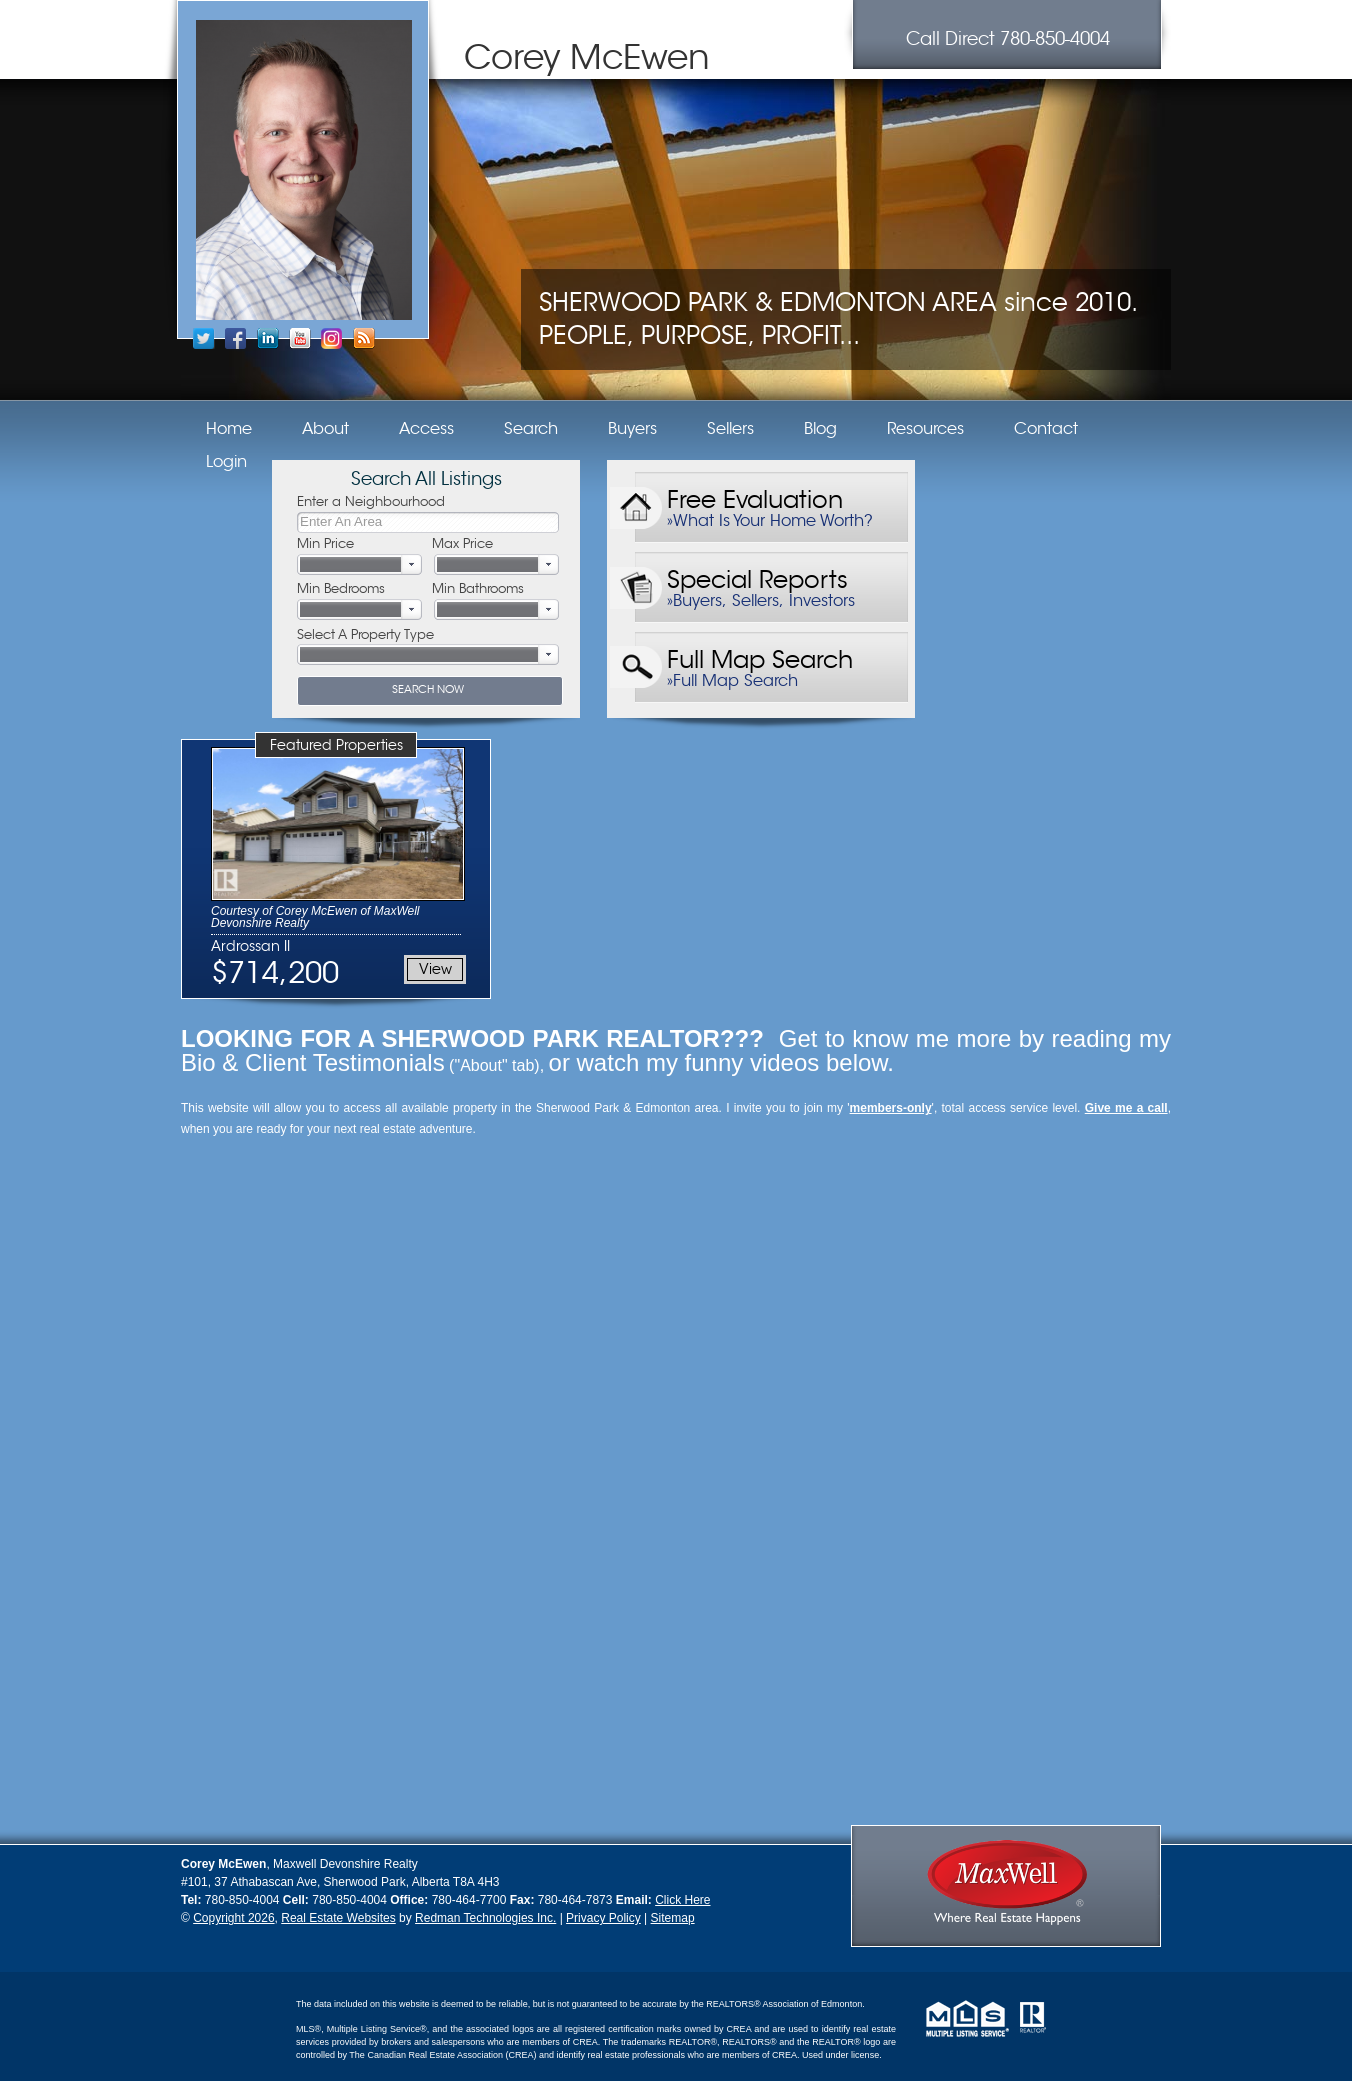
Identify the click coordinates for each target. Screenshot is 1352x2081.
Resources (925, 429)
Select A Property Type (365, 634)
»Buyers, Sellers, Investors (761, 601)
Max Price (462, 543)
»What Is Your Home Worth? (770, 521)
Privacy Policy (603, 1918)
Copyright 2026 (233, 1918)
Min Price (325, 543)
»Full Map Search (732, 681)
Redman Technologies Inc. (485, 1918)
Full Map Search (760, 655)
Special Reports (757, 575)
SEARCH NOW (428, 689)
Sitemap (673, 1918)
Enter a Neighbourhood (371, 501)
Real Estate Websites (338, 1918)
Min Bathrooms (478, 588)
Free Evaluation (755, 495)
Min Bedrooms (341, 588)
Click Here (682, 1900)
